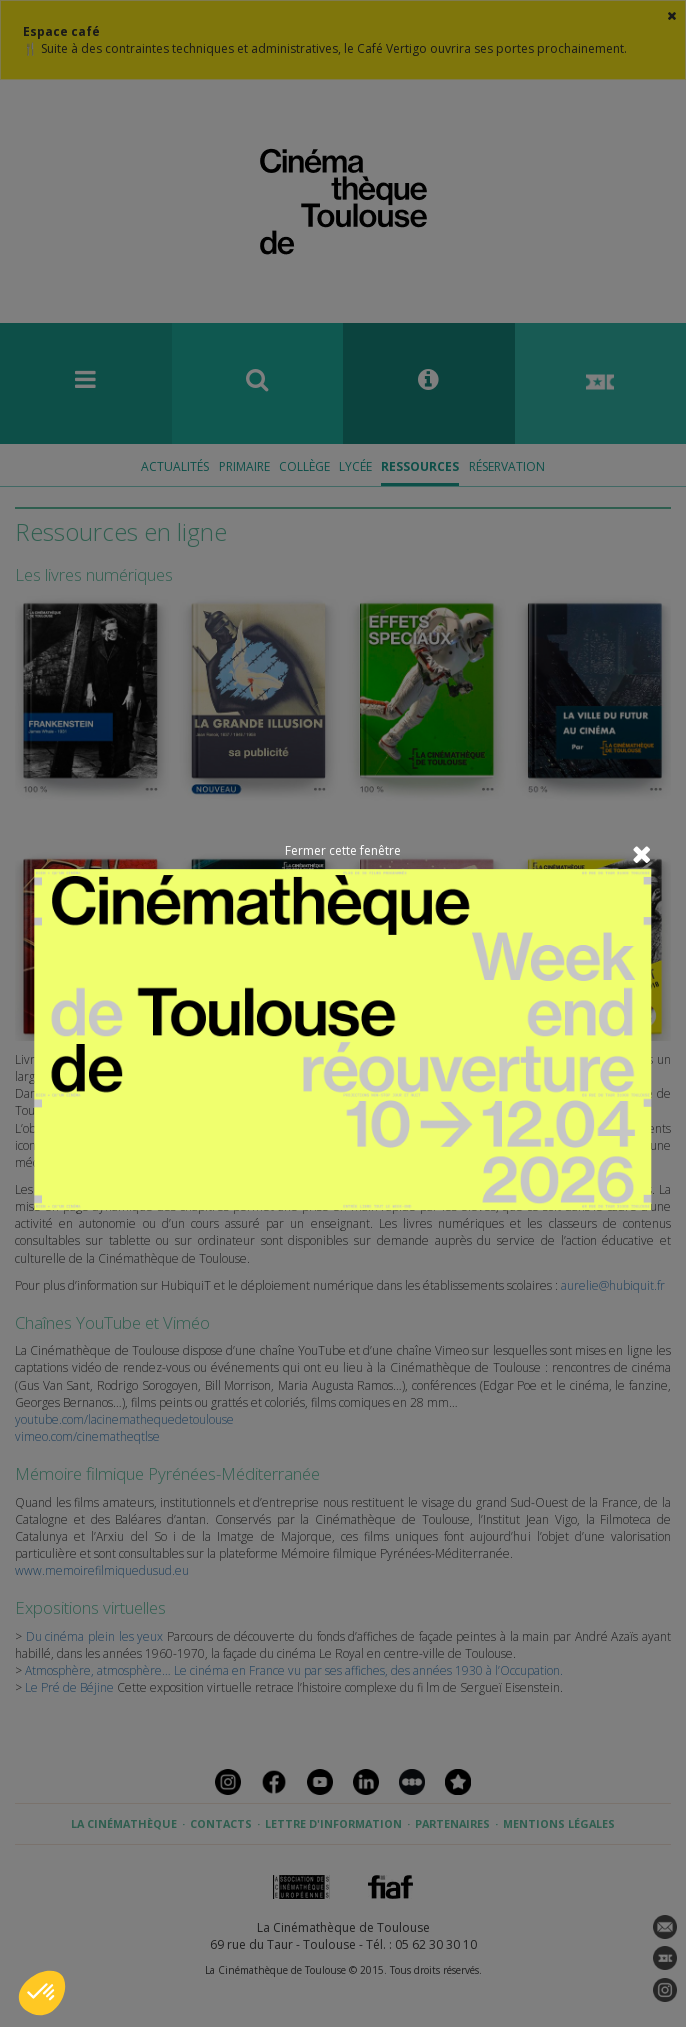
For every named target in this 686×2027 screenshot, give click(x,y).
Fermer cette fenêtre (343, 850)
